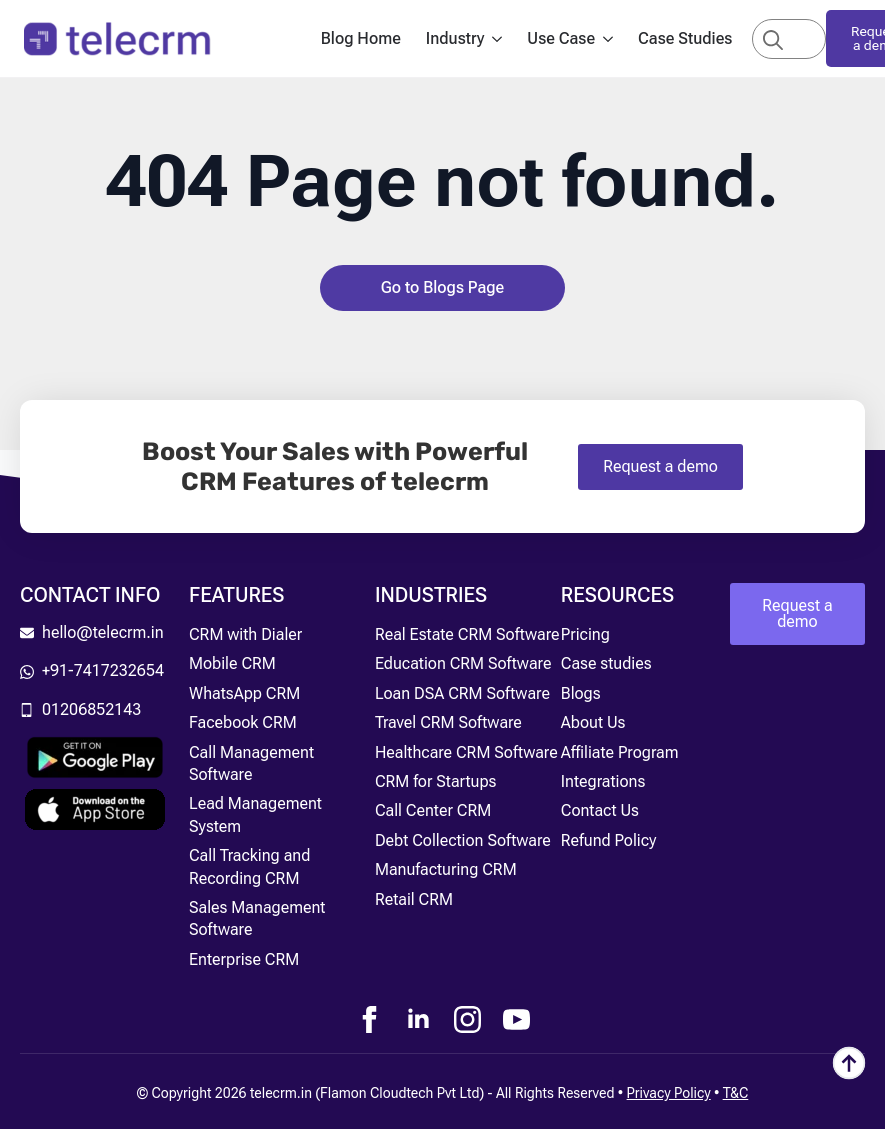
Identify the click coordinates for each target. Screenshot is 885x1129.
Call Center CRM (433, 810)
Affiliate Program (620, 752)
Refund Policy (609, 840)
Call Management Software (251, 763)
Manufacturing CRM (446, 869)
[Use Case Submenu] (614, 39)
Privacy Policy (669, 1093)
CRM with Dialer (245, 634)
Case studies (606, 663)
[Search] (773, 40)
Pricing (585, 634)
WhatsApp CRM (244, 693)
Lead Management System (255, 814)
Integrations (603, 781)
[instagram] (467, 1019)
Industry (455, 38)
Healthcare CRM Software (466, 752)
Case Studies (685, 38)
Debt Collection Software (463, 840)
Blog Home (361, 38)
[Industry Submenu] (503, 39)
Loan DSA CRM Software (462, 693)
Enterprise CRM (244, 959)
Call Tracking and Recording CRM (249, 866)
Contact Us (600, 810)
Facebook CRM (243, 722)
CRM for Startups (436, 781)
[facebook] (369, 1019)
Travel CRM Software (448, 722)
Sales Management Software (257, 918)
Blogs (581, 693)
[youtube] (516, 1019)
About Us (593, 722)
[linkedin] (418, 1019)
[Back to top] (849, 1063)
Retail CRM (414, 899)
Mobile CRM (232, 663)
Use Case (561, 38)
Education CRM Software (463, 663)
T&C (736, 1093)
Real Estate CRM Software (467, 634)
